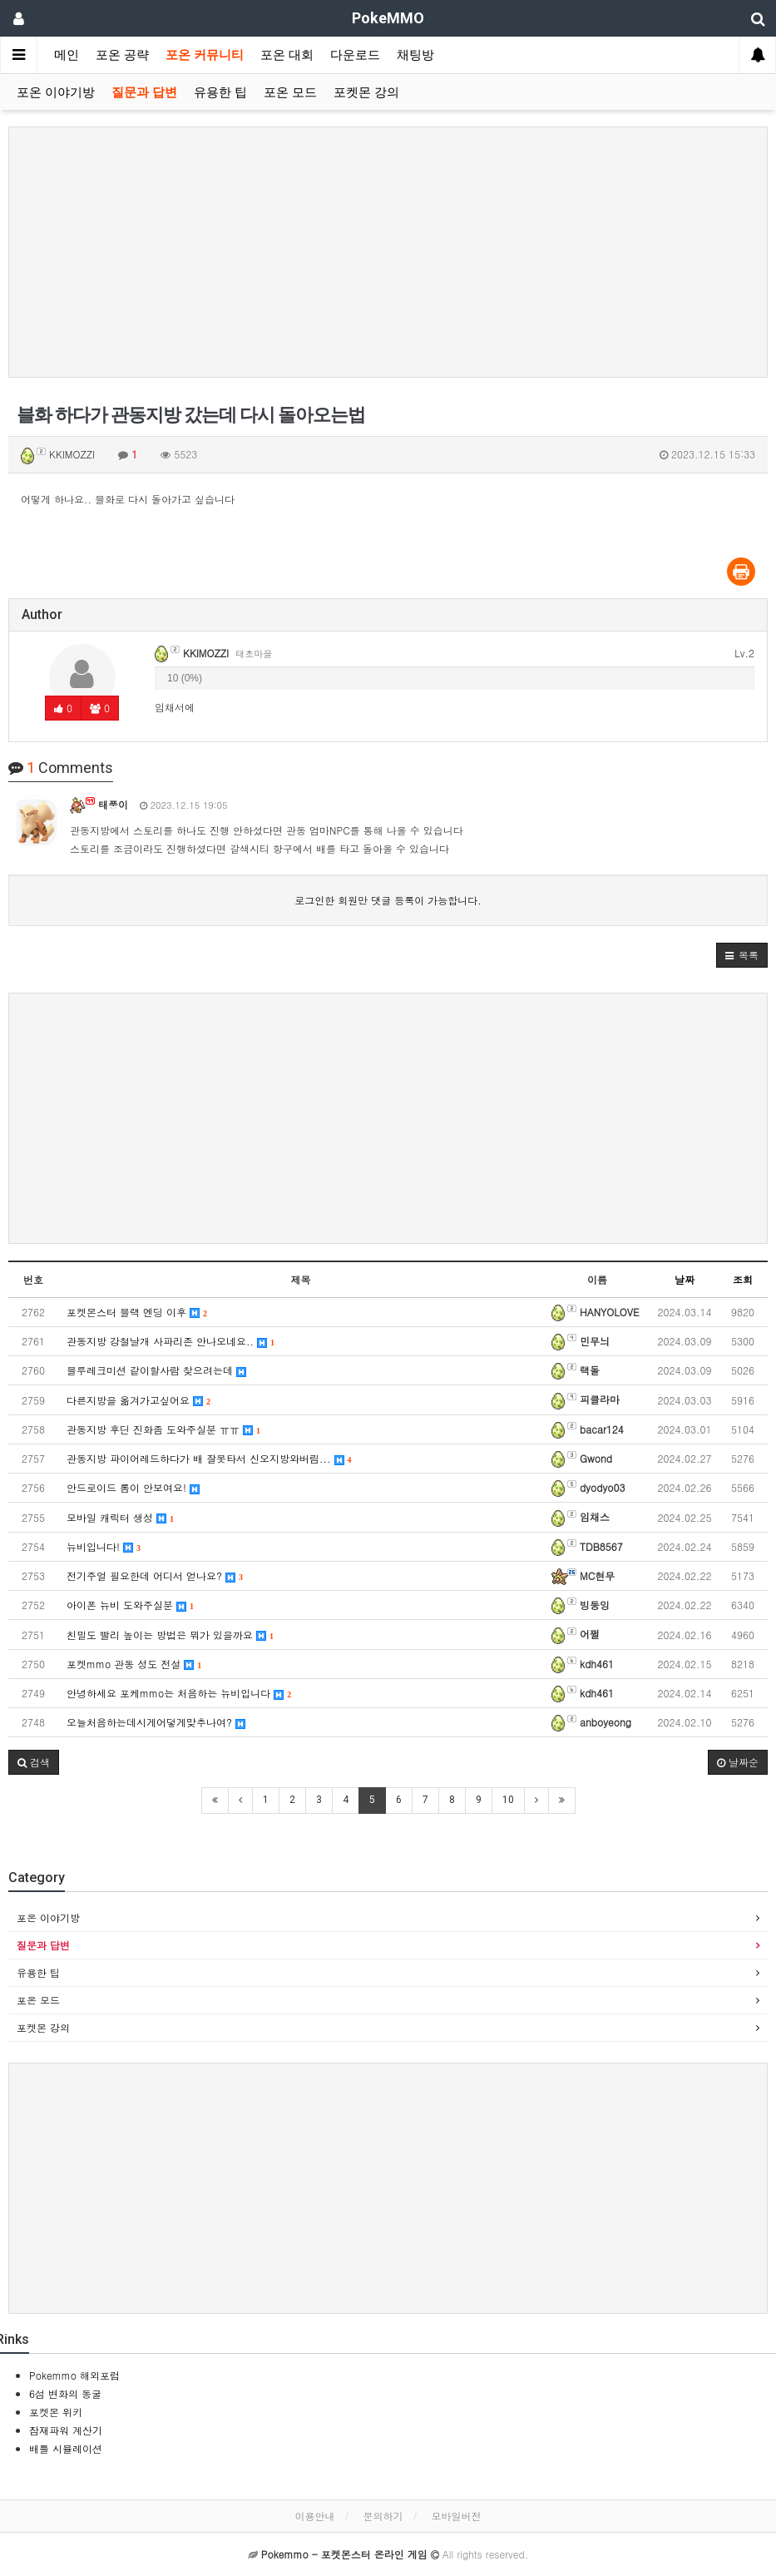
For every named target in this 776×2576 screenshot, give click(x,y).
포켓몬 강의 (366, 92)
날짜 (684, 1279)
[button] (742, 955)
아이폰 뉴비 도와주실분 (130, 1605)
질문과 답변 (144, 92)
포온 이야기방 (56, 92)
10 (508, 1800)
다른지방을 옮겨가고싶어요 (138, 1400)
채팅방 (415, 54)
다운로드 (355, 54)
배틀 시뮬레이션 (65, 2448)
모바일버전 (457, 2516)
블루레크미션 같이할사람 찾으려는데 (156, 1370)
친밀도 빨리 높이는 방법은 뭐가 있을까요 (170, 1634)
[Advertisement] (388, 252)
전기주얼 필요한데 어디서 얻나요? (155, 1575)
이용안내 (314, 2516)
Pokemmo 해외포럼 (74, 2375)
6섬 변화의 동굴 (65, 2393)
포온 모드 (290, 92)
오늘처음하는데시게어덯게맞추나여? (156, 1722)
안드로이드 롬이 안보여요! (133, 1487)
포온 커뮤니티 (205, 54)
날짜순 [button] (738, 1762)
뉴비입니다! (104, 1546)
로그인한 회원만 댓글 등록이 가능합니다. (388, 900)
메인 (66, 54)
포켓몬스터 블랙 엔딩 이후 (137, 1312)
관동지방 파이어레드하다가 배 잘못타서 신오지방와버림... (209, 1458)
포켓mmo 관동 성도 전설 (134, 1664)
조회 (743, 1279)
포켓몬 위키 (55, 2412)
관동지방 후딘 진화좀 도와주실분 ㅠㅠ (163, 1429)
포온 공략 (122, 54)
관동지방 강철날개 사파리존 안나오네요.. (170, 1341)
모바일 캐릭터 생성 (120, 1517)
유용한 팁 (220, 92)
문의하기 (383, 2516)
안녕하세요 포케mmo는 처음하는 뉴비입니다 (179, 1693)
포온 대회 (287, 54)
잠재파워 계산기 (65, 2430)
